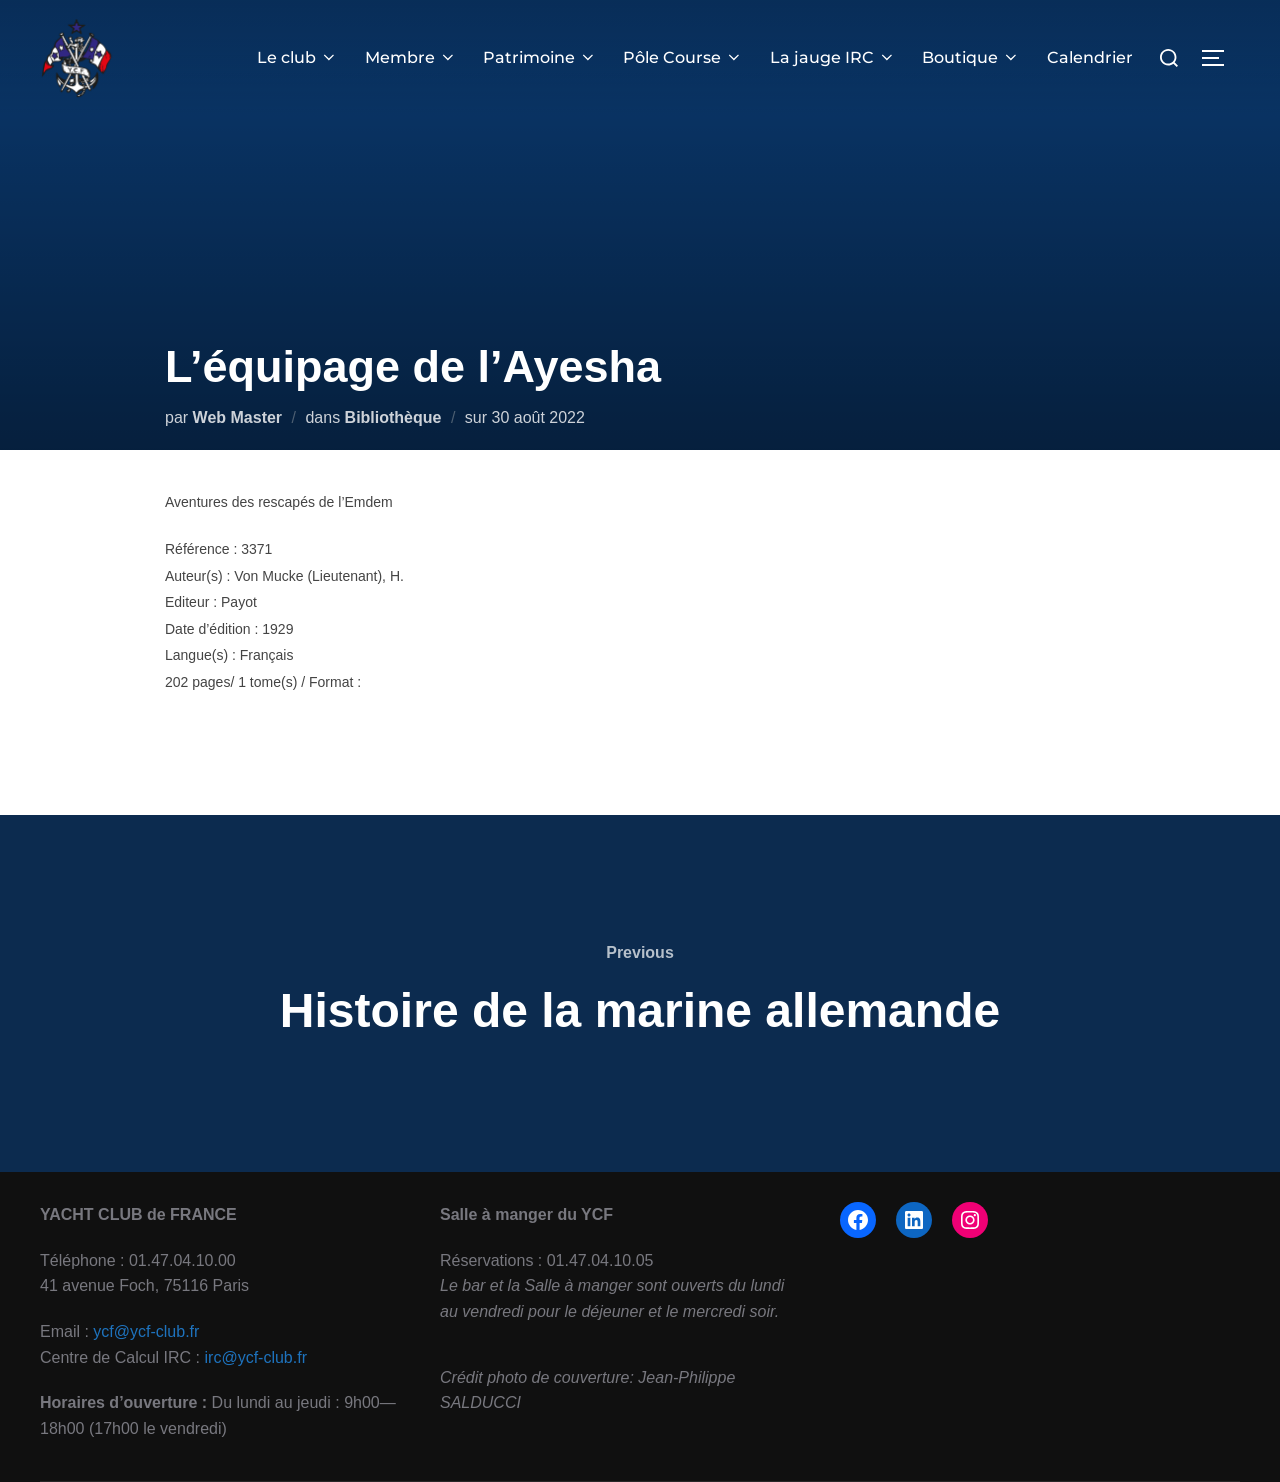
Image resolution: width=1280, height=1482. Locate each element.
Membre (411, 57)
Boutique (971, 57)
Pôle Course (684, 57)
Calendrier (1090, 57)
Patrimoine (541, 57)
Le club (298, 57)
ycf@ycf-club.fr (146, 1331)
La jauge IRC (833, 57)
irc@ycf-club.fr (256, 1357)
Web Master (238, 417)
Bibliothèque (393, 417)
